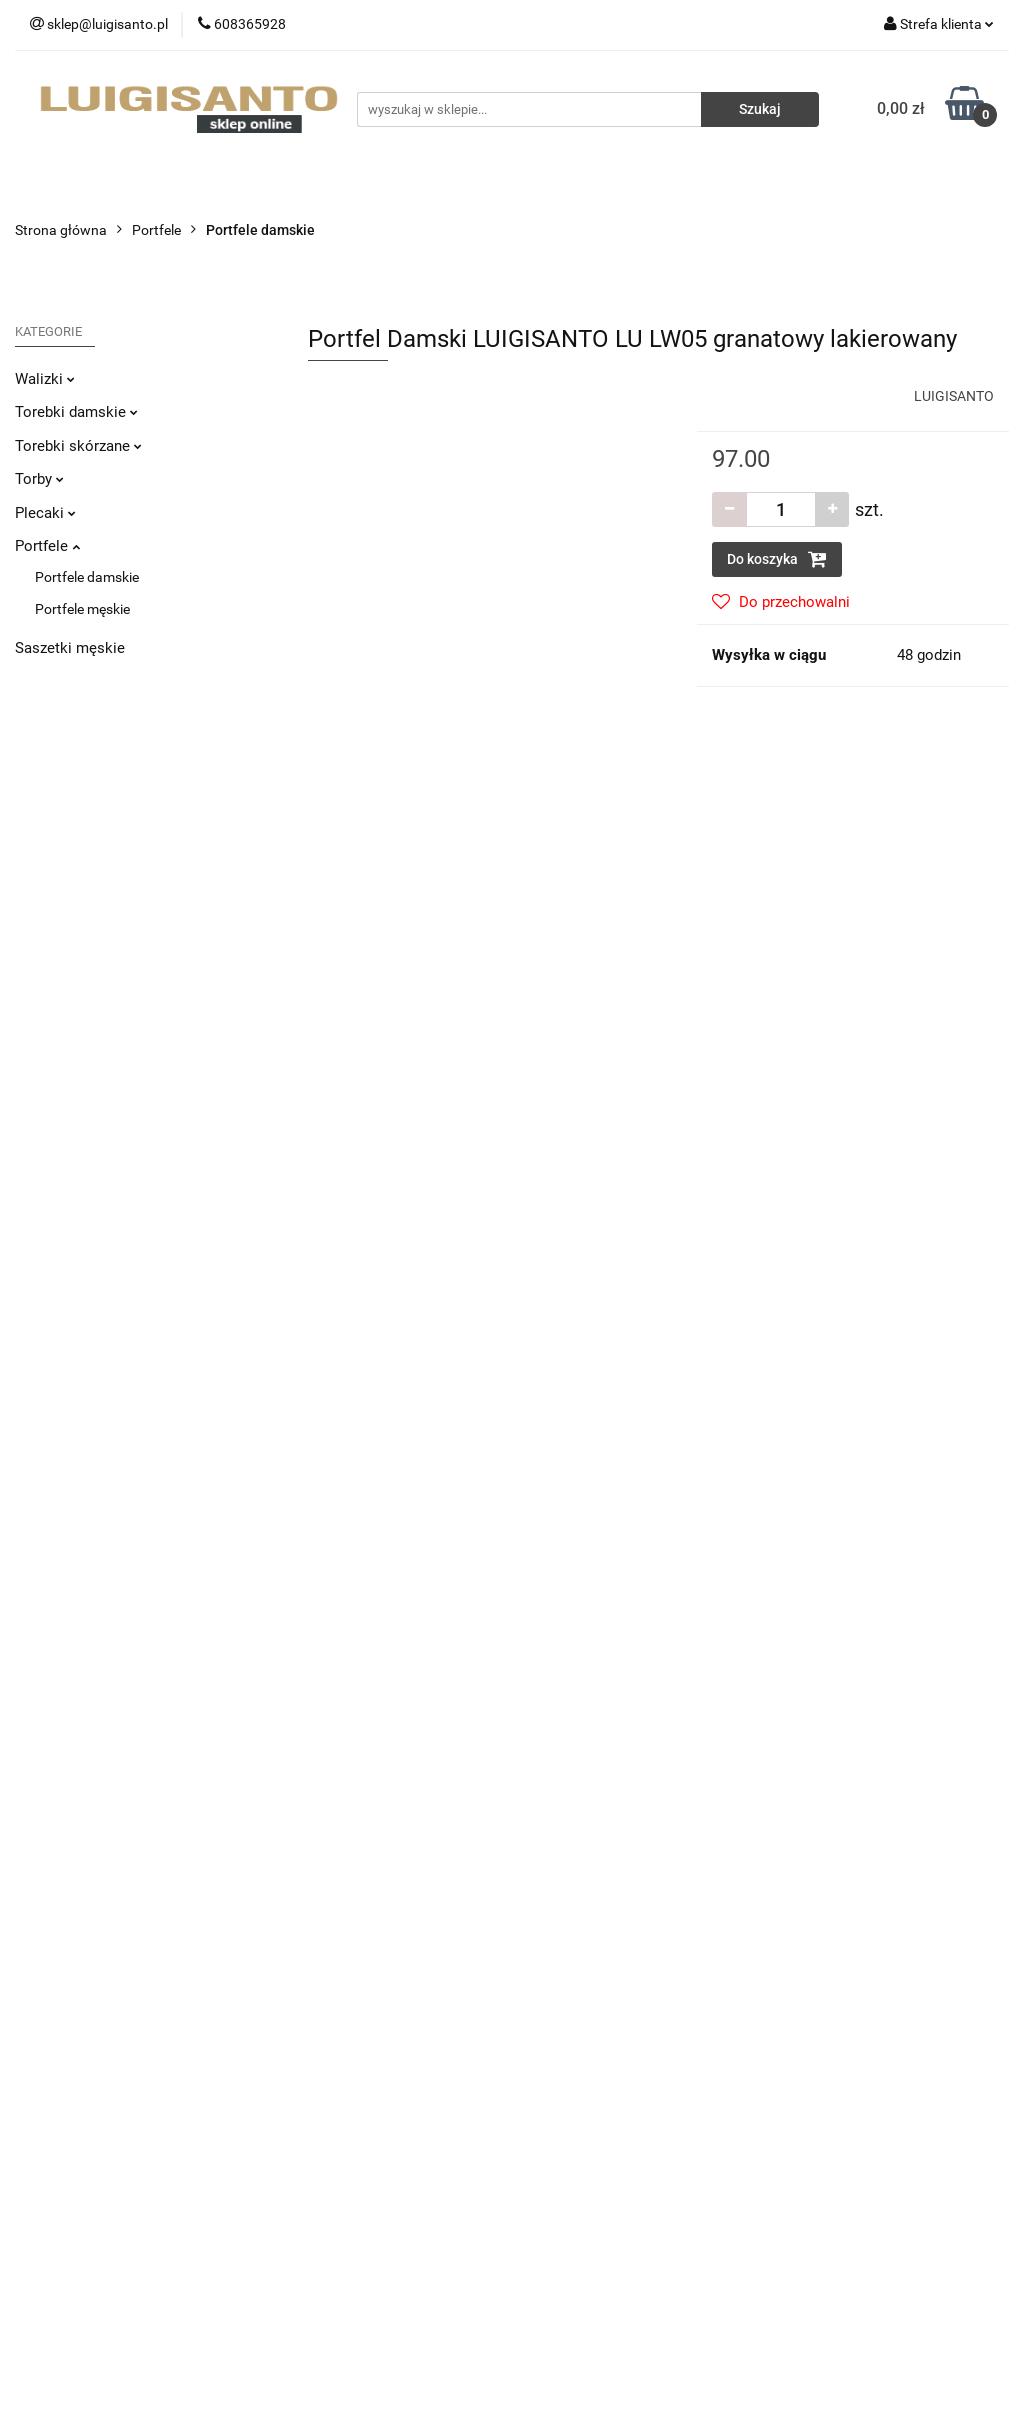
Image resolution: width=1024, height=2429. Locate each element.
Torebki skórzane (78, 446)
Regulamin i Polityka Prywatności (374, 2085)
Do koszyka (777, 559)
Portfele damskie (87, 577)
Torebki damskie (76, 412)
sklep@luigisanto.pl (103, 2143)
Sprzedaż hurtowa (840, 1995)
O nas (545, 1995)
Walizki (45, 379)
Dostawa (299, 1995)
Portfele (47, 546)
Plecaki (45, 513)
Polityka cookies (321, 2115)
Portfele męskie (82, 609)
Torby (39, 479)
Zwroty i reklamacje (331, 2025)
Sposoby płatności (328, 2055)
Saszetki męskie (70, 648)
